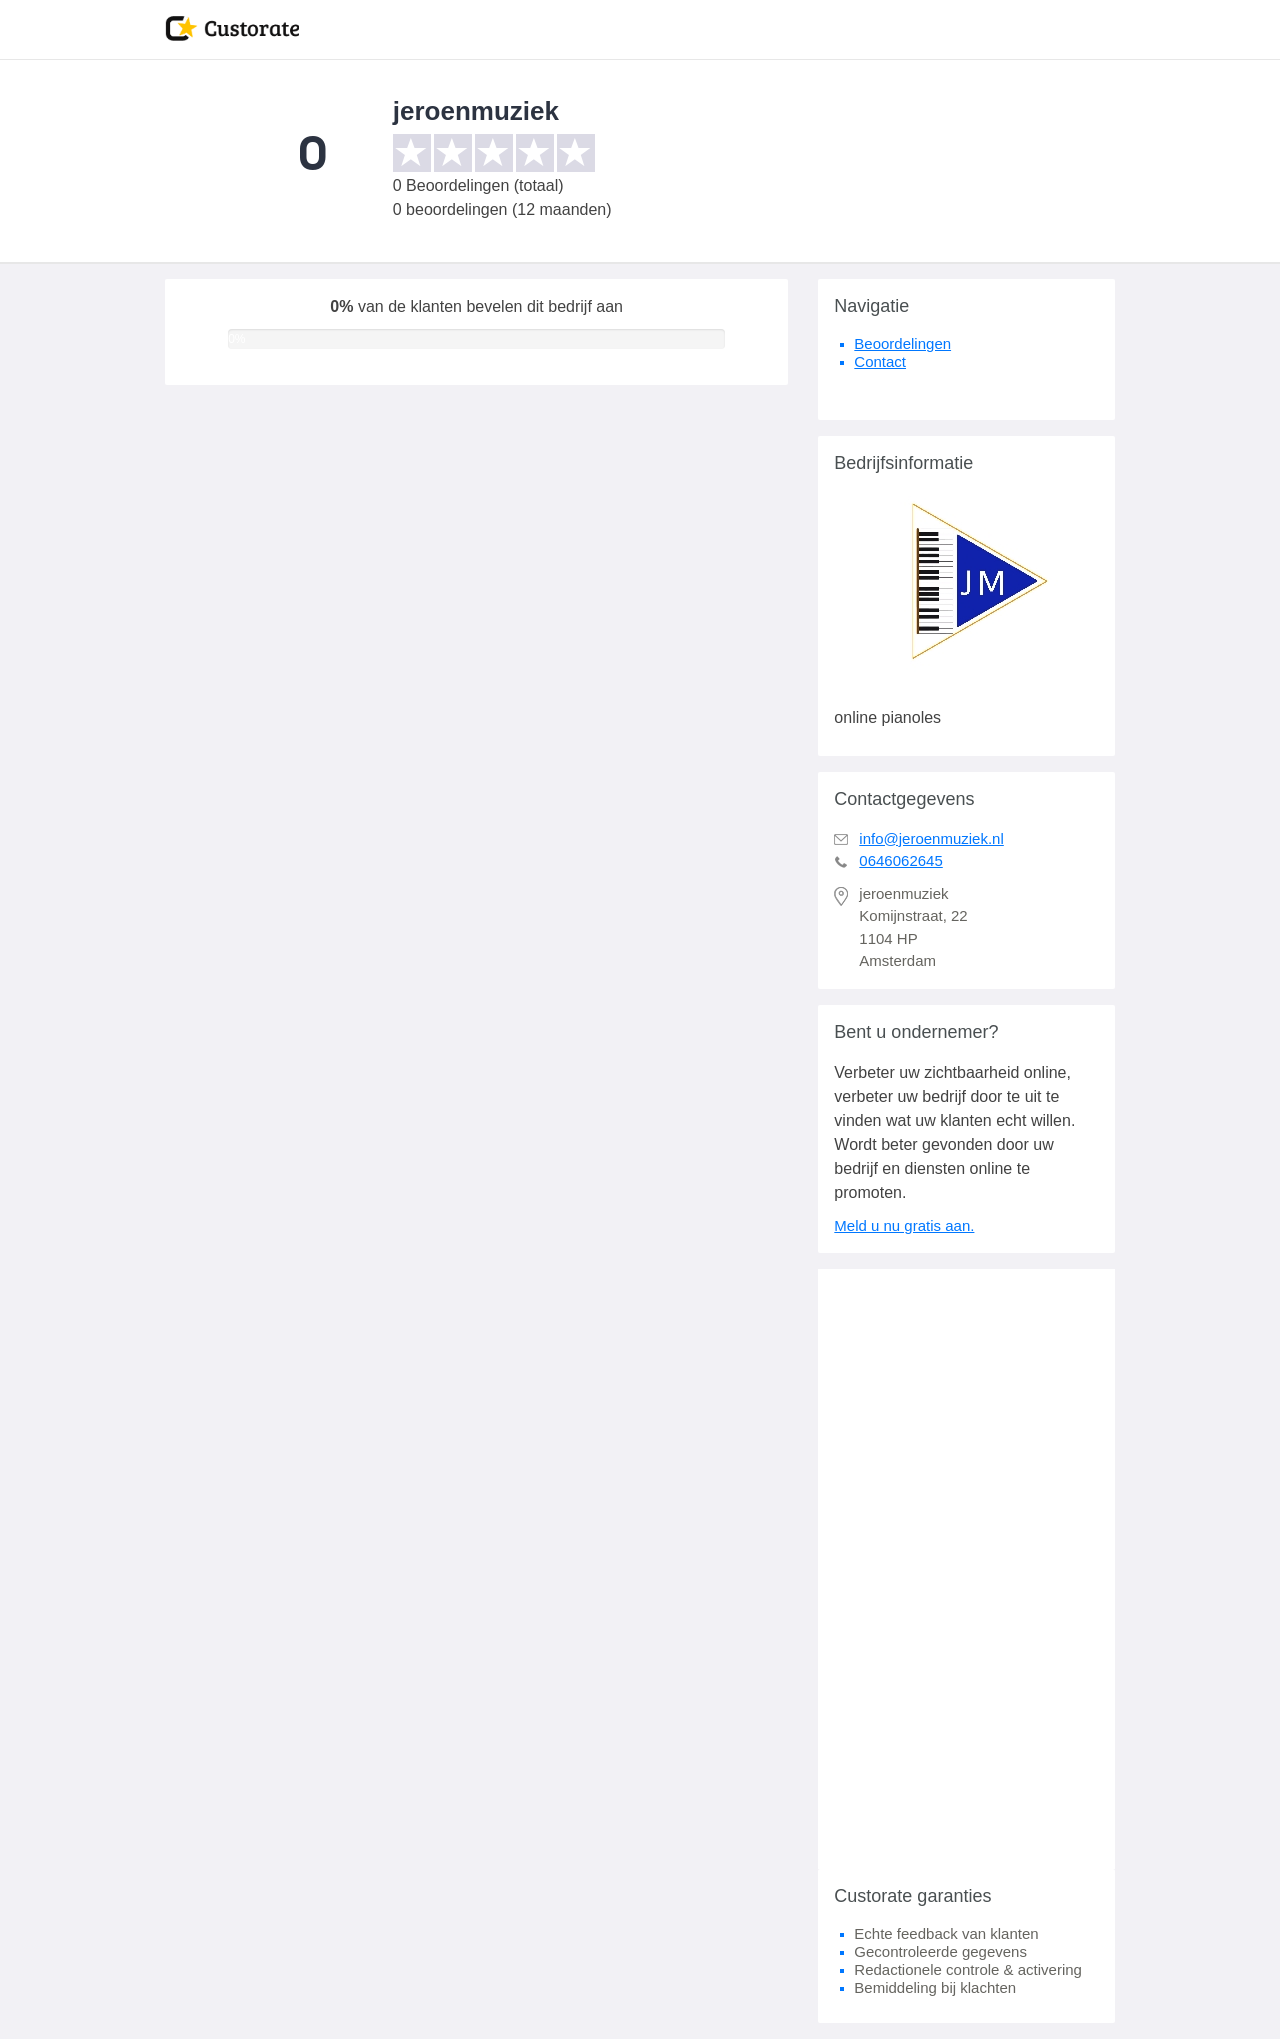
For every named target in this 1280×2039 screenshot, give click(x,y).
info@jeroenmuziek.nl (931, 838)
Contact (880, 361)
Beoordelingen (902, 343)
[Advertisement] (966, 1569)
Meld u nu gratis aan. (904, 1225)
